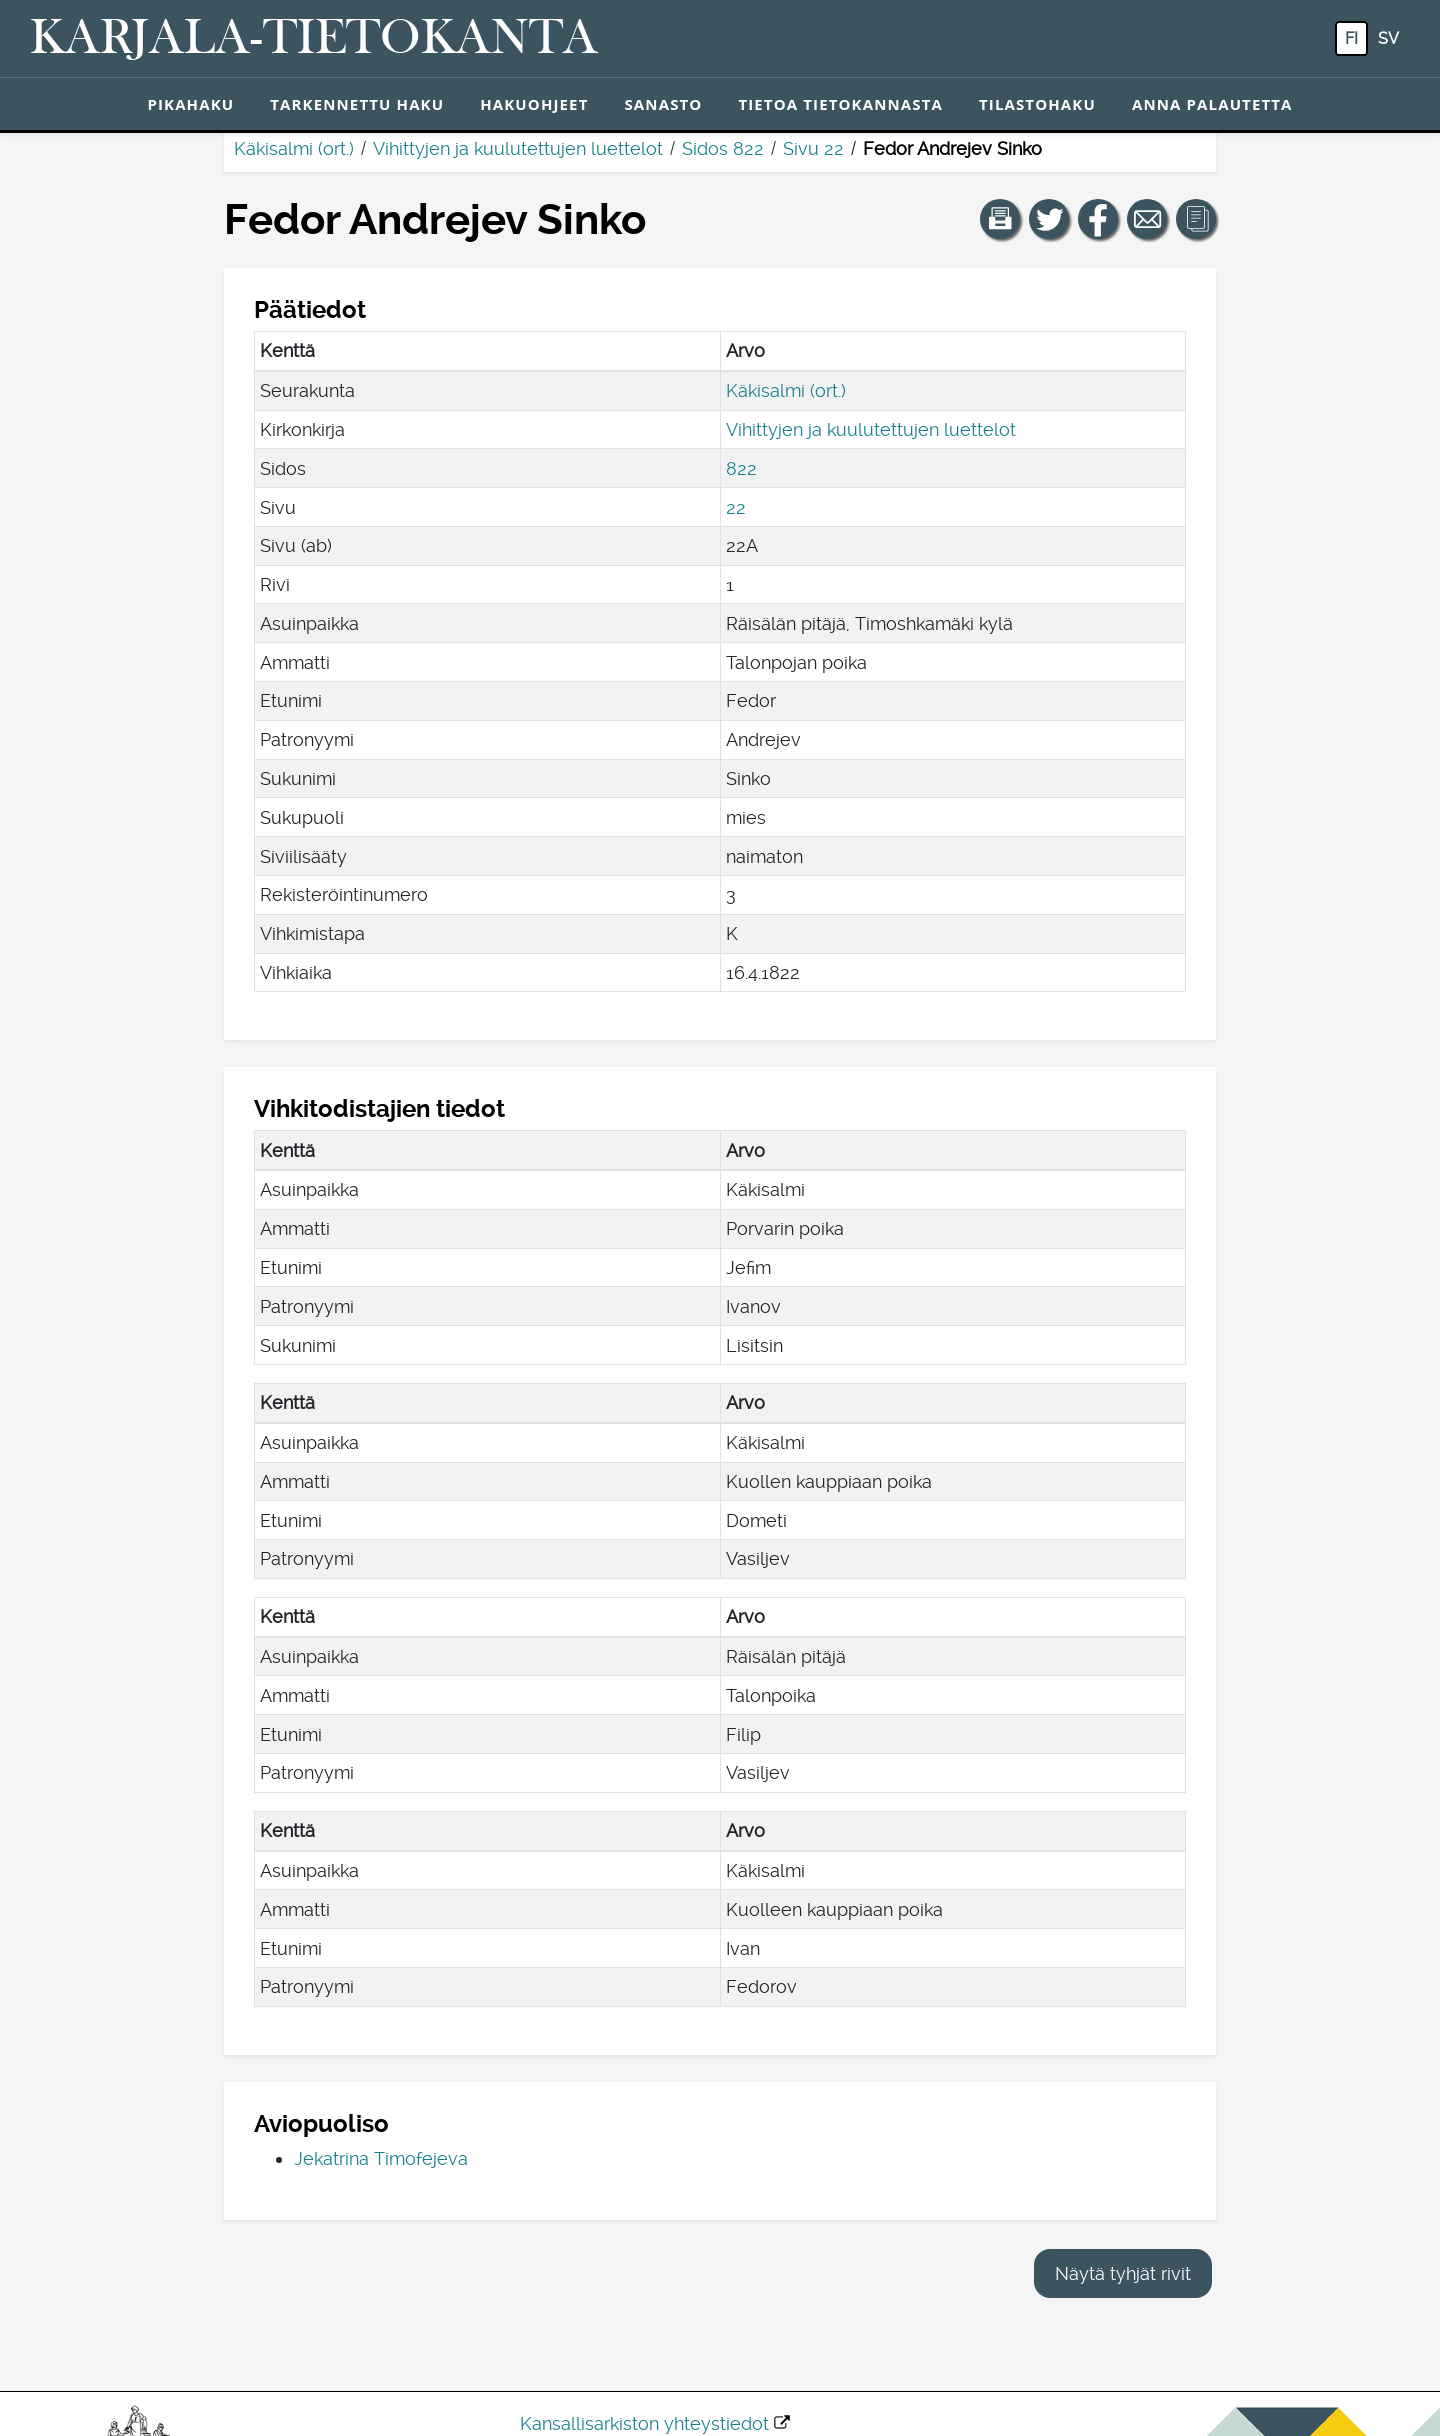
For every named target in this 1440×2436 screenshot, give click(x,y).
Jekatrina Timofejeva (381, 2158)
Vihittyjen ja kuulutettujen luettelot (518, 148)
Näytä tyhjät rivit (1123, 2273)
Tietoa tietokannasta (840, 104)
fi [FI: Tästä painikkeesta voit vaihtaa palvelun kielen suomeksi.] (1351, 38)
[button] (1000, 219)
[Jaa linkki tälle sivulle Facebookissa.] (1098, 219)
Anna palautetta (1212, 104)
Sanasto (663, 104)
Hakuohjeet (534, 104)
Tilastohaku (1037, 104)
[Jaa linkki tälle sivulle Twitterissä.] (1049, 219)
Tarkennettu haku (357, 104)
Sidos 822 (723, 148)
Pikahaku (190, 104)
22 (736, 507)
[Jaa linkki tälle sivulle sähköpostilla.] (1147, 219)
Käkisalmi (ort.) (294, 148)
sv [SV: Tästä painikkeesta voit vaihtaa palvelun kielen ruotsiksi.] (1388, 38)
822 (741, 468)
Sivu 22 (813, 148)
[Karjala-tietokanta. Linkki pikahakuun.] (314, 39)
